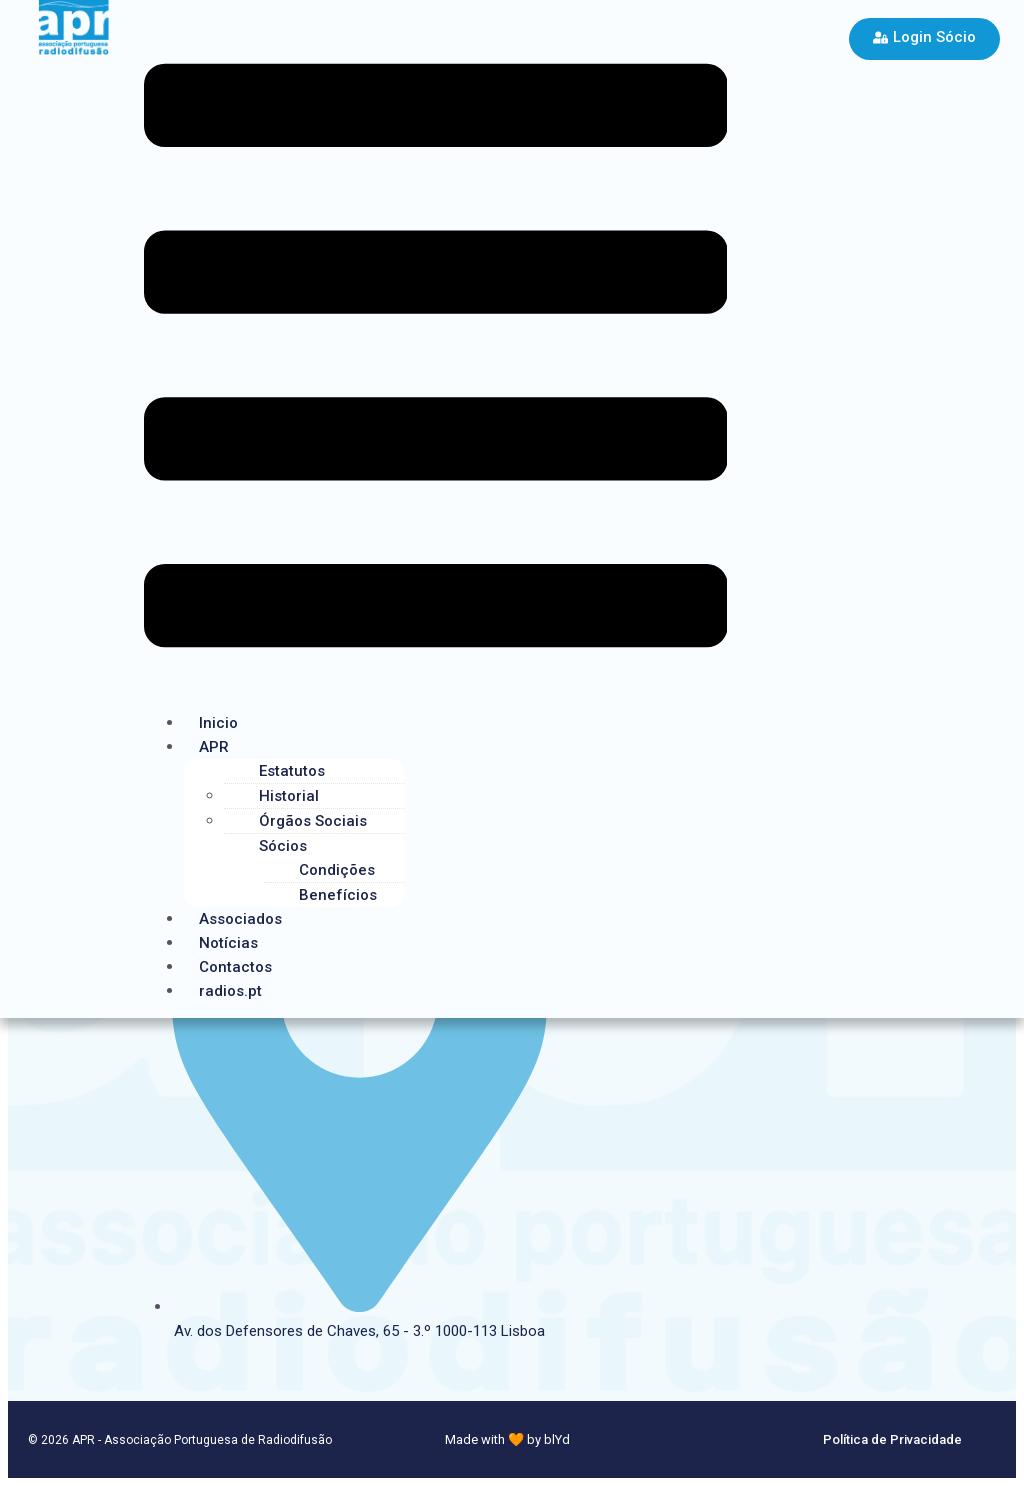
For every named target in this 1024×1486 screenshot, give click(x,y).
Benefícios (338, 895)
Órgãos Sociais (313, 821)
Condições (337, 870)
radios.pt (230, 991)
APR (214, 747)
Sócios (283, 846)
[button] (436, 359)
